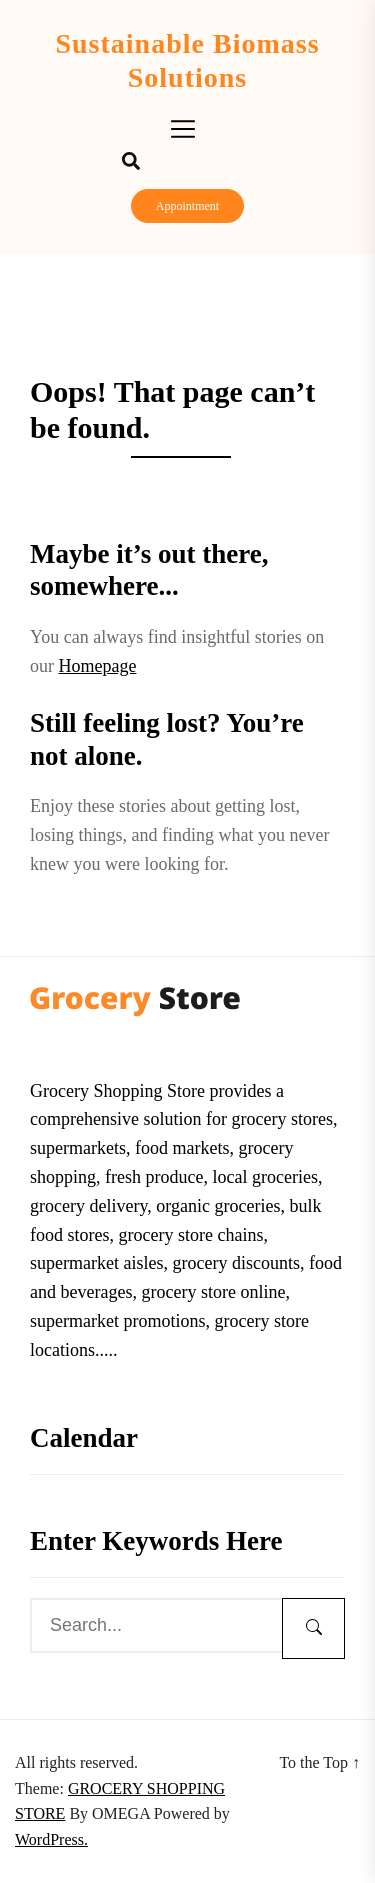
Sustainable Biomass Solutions (187, 60)
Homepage (98, 666)
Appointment (187, 206)
